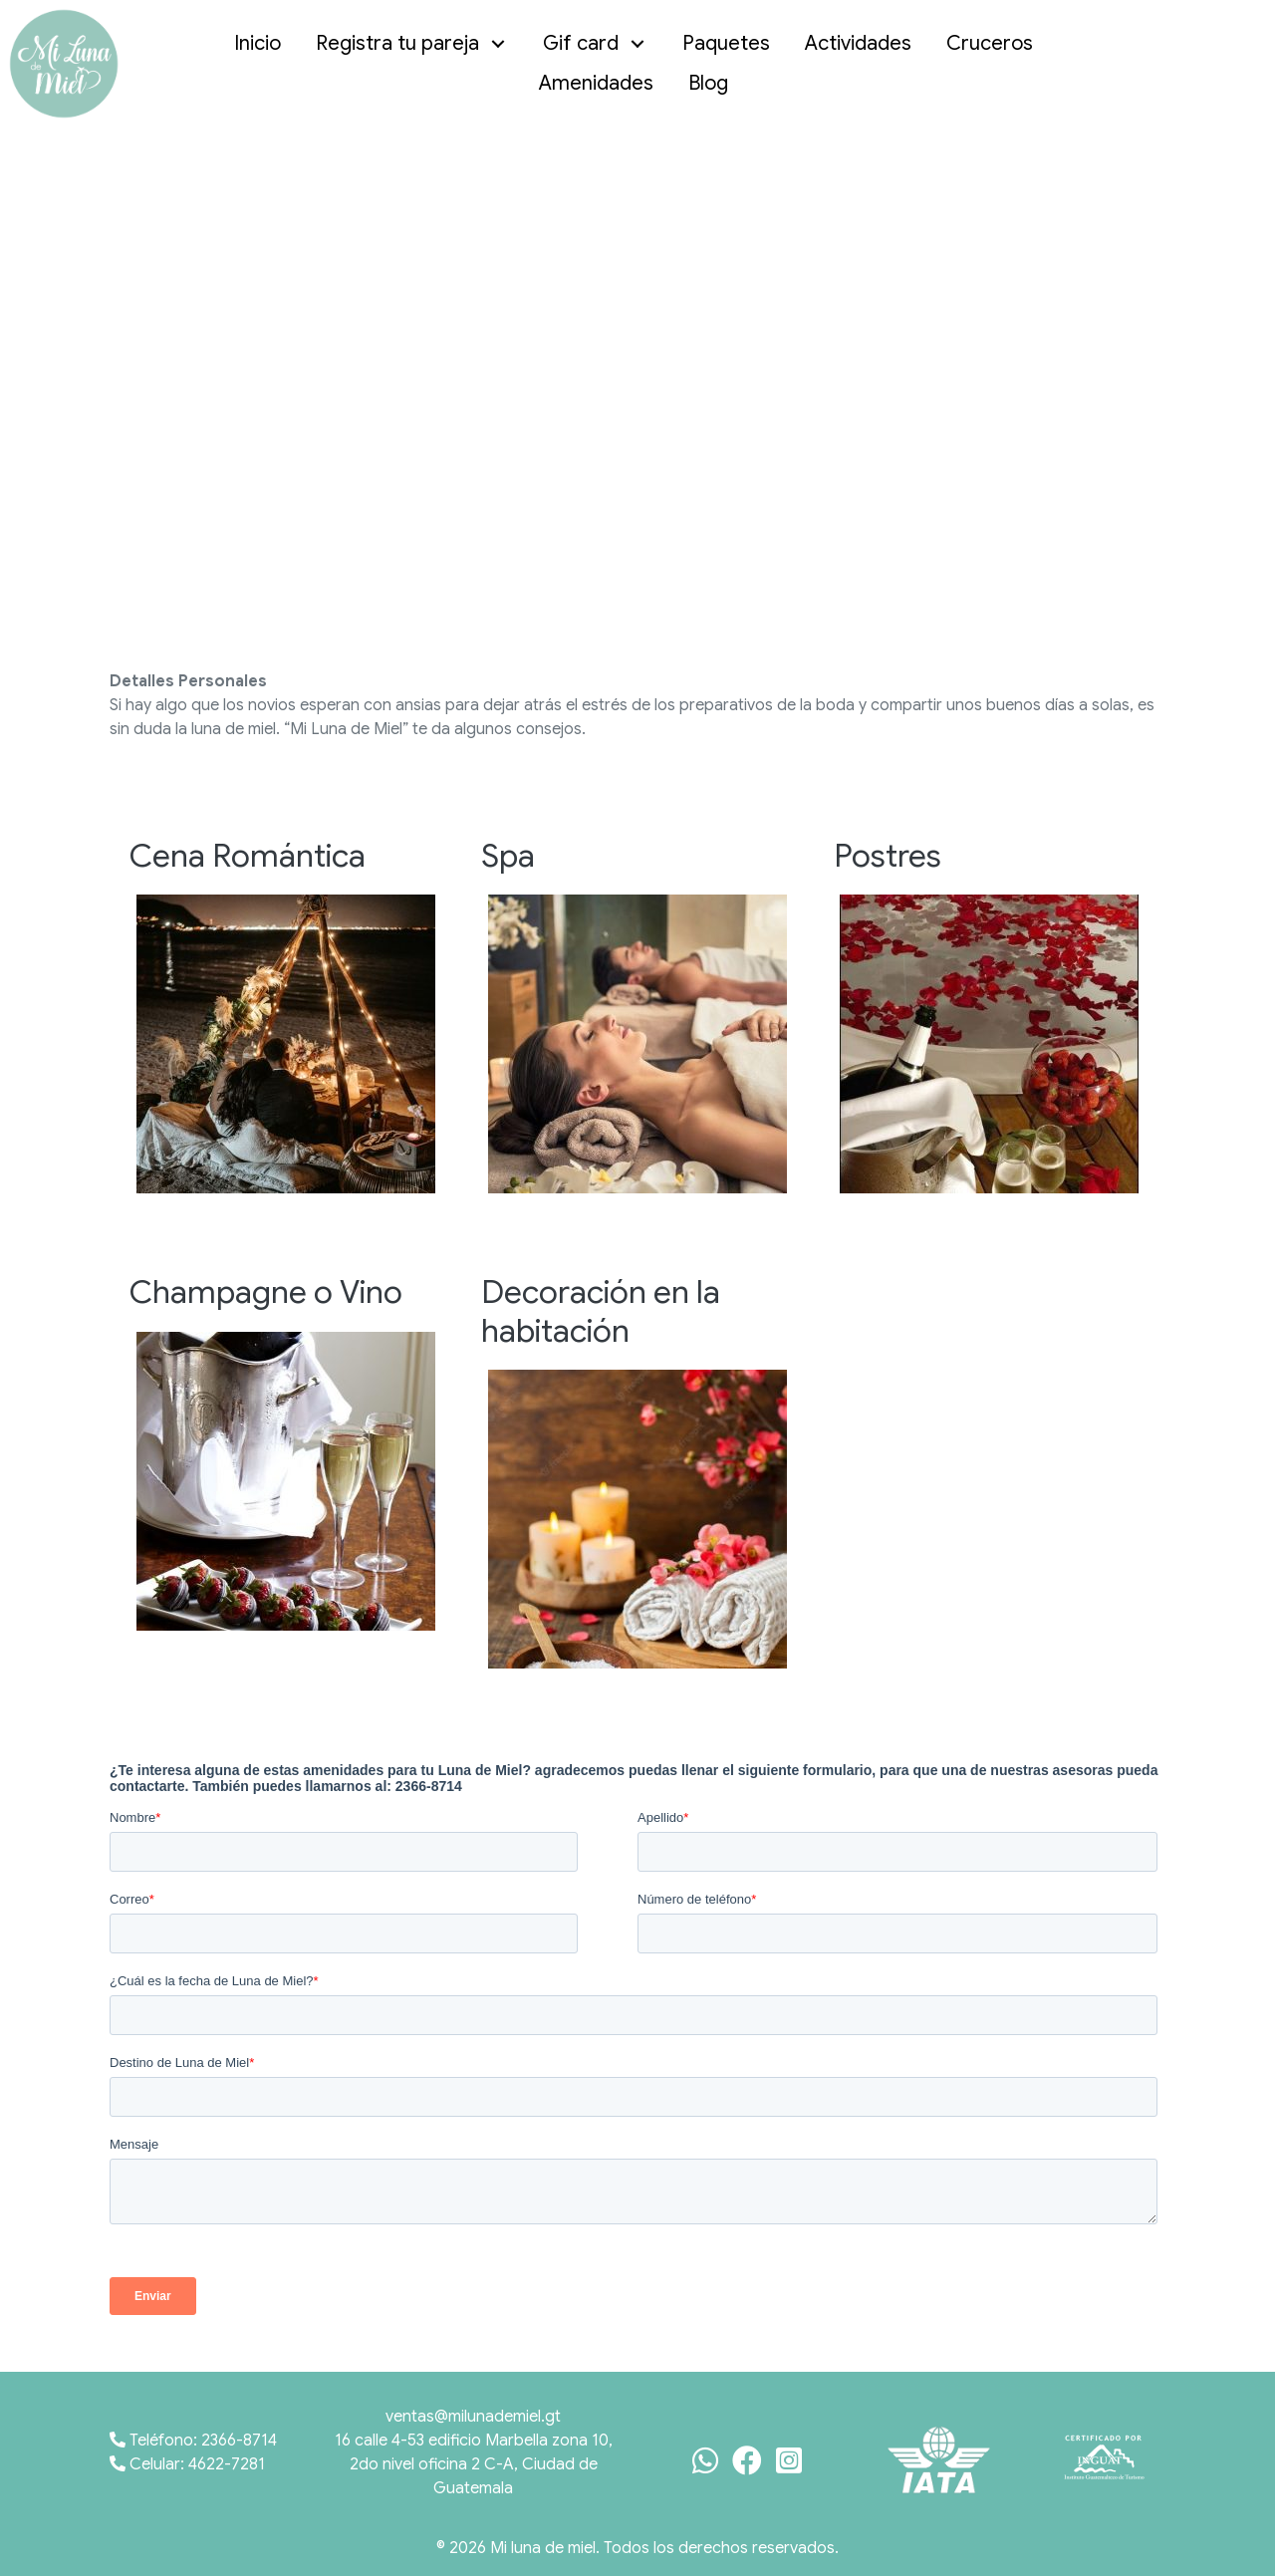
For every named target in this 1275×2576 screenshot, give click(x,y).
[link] (262, 44)
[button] (498, 44)
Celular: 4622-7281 (187, 2464)
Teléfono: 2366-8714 (193, 2440)
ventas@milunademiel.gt (473, 2417)
